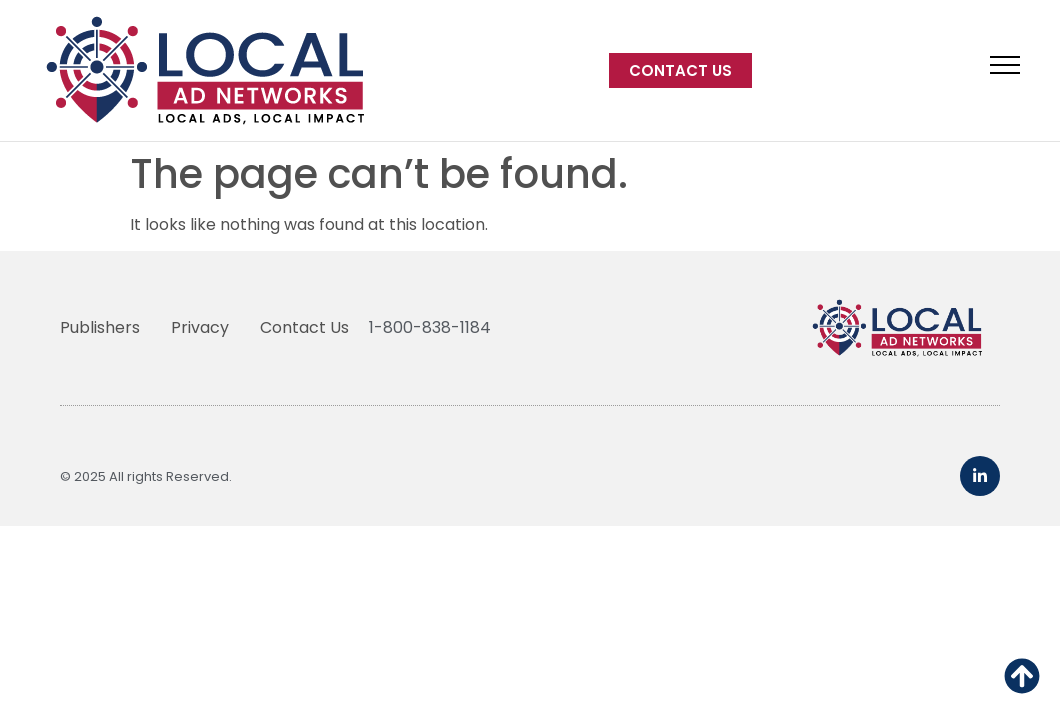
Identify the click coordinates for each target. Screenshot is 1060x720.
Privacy (200, 327)
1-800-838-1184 (430, 327)
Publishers (100, 327)
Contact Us (304, 327)
